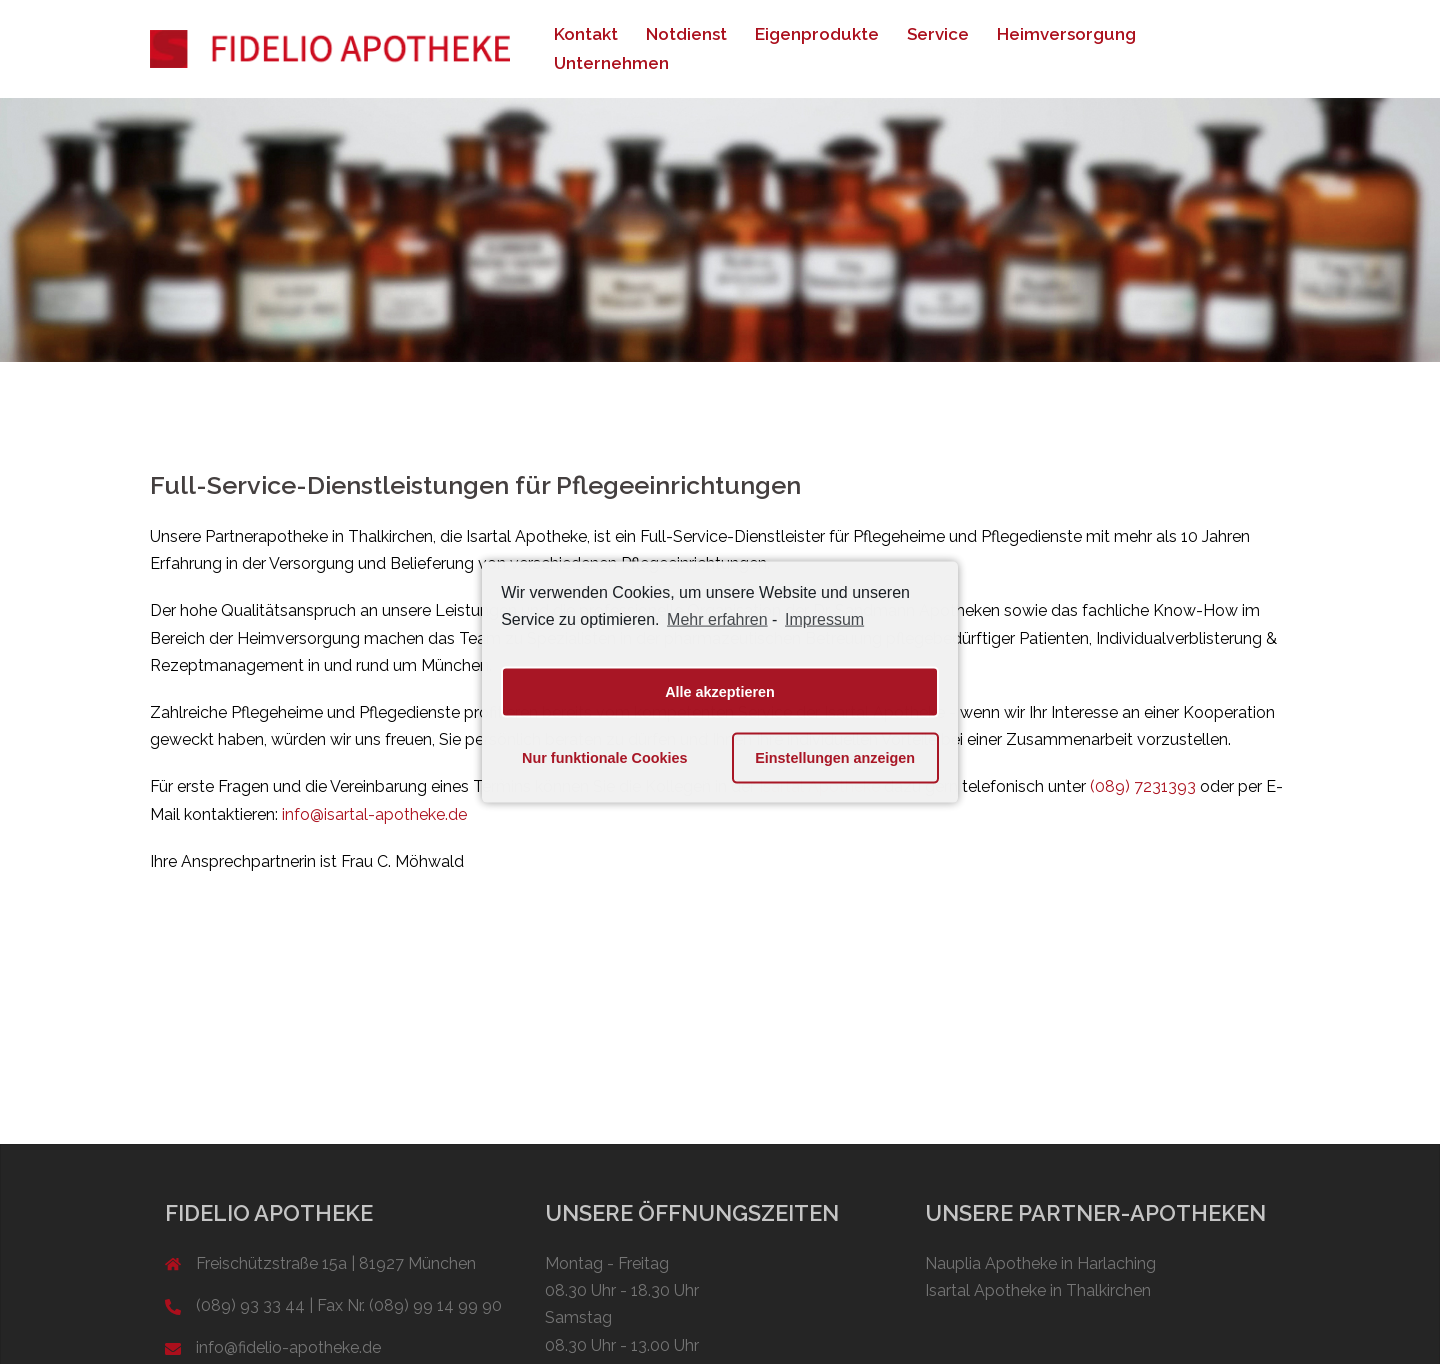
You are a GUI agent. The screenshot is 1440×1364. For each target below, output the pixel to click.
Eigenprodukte (817, 34)
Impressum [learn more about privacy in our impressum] (824, 619)
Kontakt (586, 34)
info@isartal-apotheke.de (374, 814)
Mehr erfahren (717, 619)
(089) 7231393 (1143, 786)
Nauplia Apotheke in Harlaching (1040, 1263)
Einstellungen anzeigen (835, 758)
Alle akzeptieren (720, 692)
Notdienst (686, 34)
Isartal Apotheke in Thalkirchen (1038, 1290)
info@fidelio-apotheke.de (288, 1347)
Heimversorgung (1066, 34)
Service (938, 34)
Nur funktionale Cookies (605, 758)
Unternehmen (611, 63)
